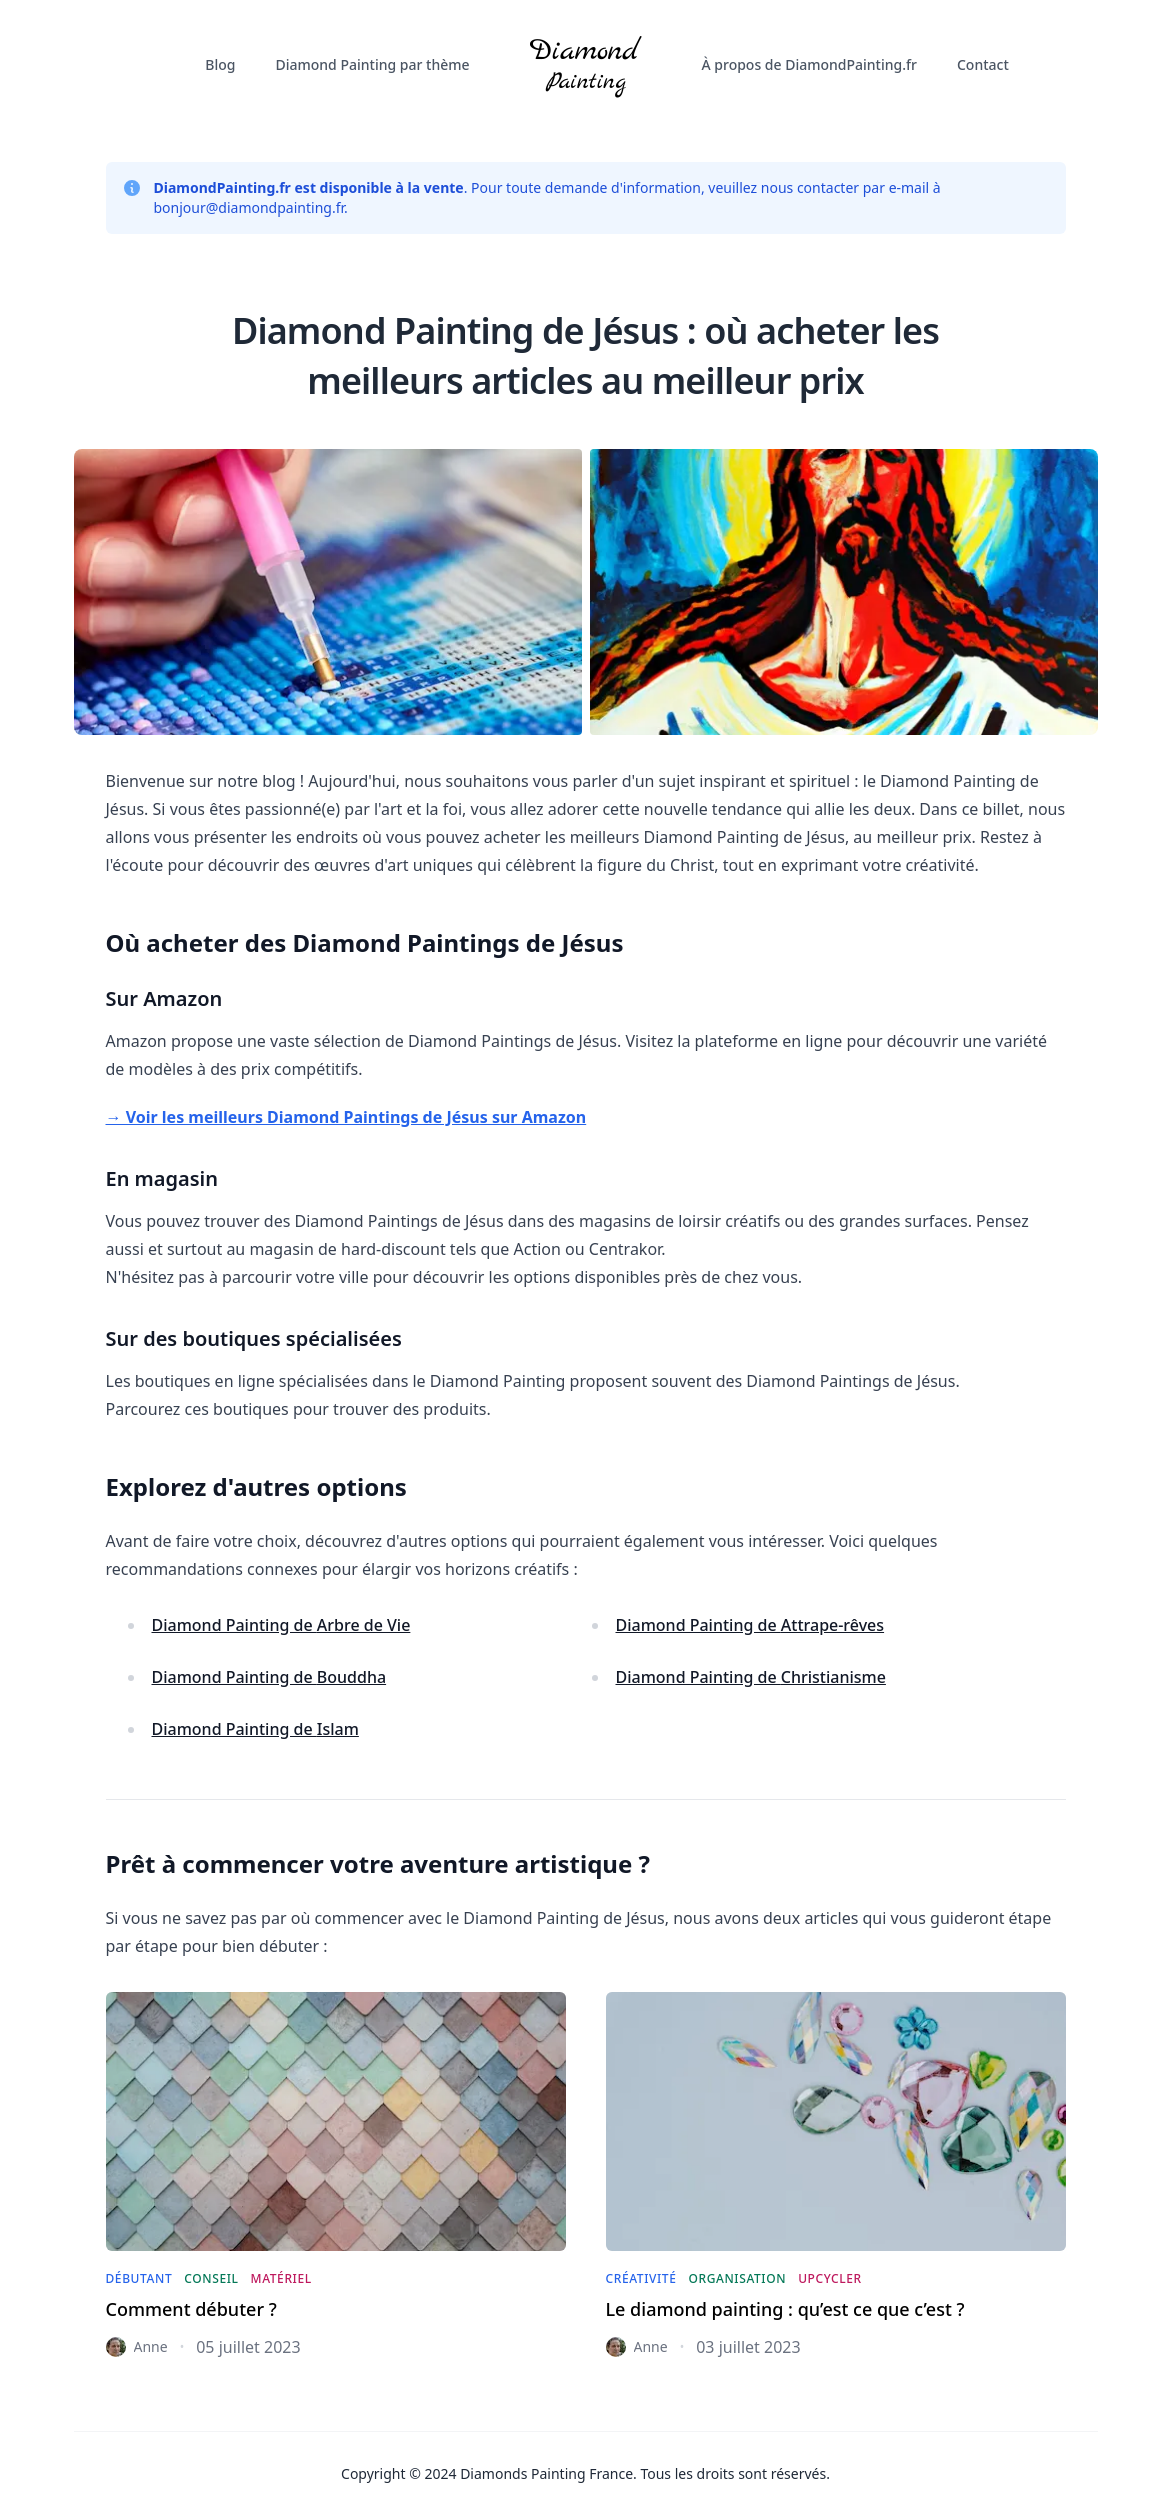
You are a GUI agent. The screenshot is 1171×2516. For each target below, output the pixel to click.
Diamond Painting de (281, 1625)
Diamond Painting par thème (373, 64)
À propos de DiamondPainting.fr (809, 64)
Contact (983, 64)
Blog (220, 64)
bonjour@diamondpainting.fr (249, 207)
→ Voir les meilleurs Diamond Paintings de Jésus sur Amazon (346, 1117)
